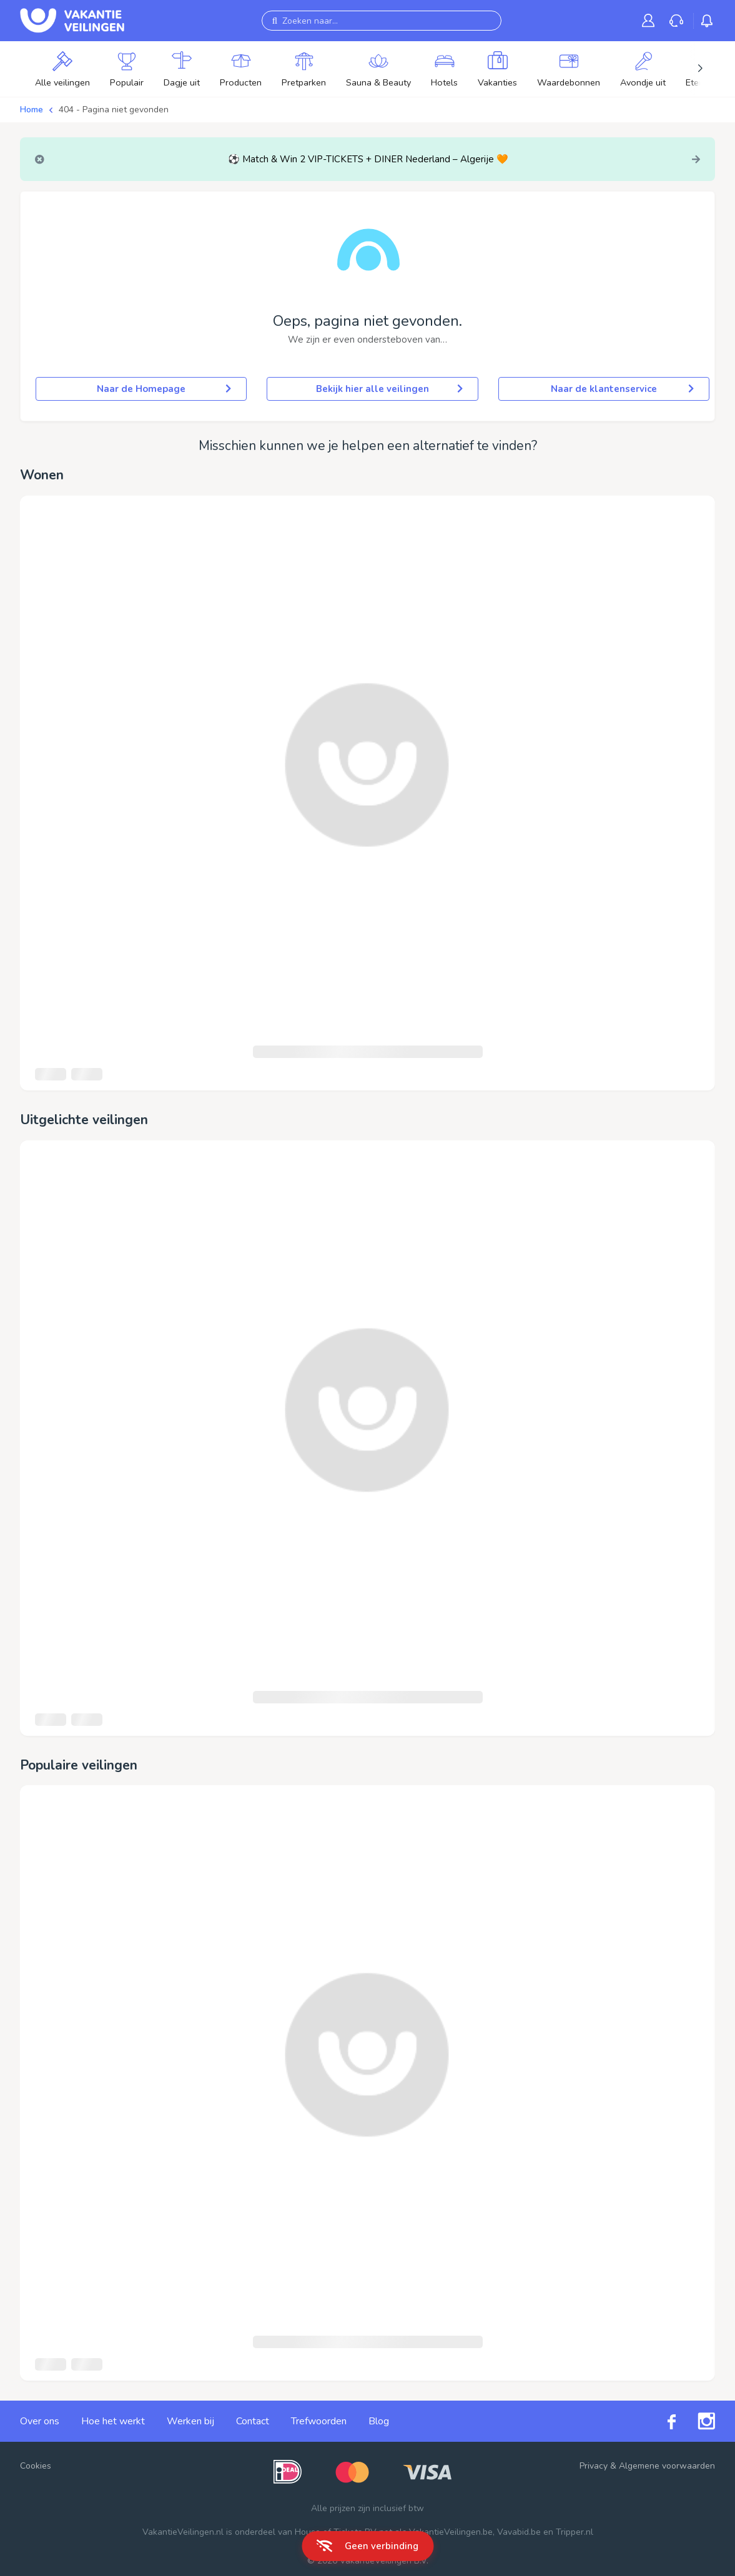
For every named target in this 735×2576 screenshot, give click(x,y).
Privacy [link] (594, 2466)
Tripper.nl (574, 2532)
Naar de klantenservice (622, 389)
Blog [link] (378, 2421)
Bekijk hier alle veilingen (389, 389)
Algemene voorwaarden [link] (667, 2466)
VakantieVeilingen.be (451, 2532)
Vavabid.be (519, 2532)
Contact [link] (252, 2421)
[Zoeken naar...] (381, 21)
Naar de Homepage (164, 389)
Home (31, 109)
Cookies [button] (35, 2466)
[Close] (39, 159)
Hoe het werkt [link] (113, 2421)
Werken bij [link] (190, 2421)
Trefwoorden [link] (319, 2421)
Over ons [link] (39, 2421)
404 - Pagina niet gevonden (114, 109)
